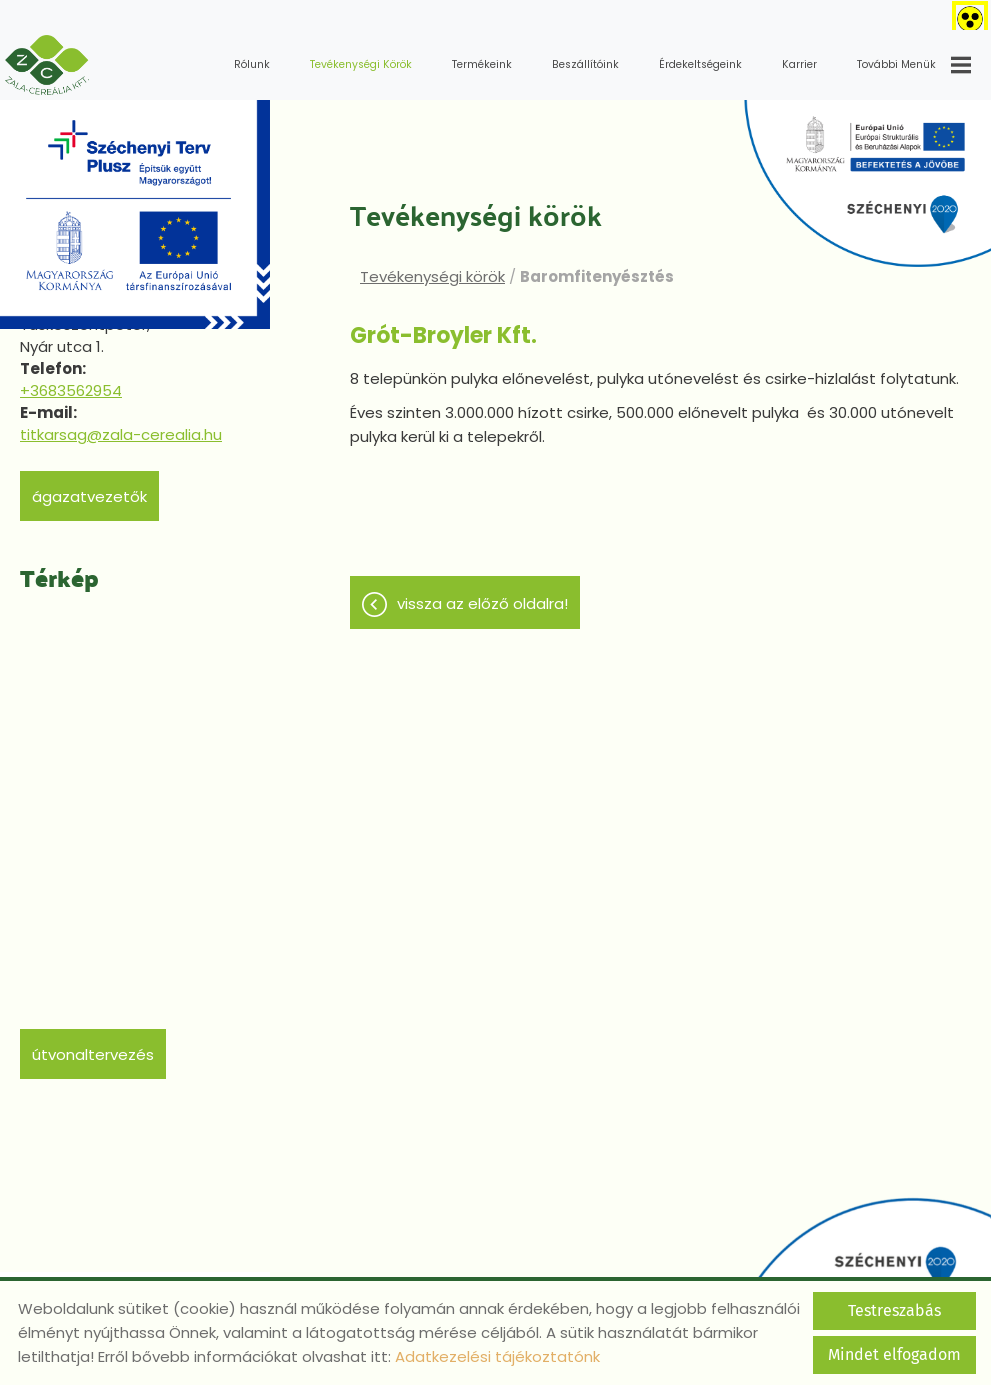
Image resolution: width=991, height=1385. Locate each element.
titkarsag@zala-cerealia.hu (121, 434)
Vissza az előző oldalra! (482, 603)
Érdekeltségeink (700, 64)
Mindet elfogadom (894, 1354)
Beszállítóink (585, 64)
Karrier (799, 64)
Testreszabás (894, 1310)
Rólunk (252, 64)
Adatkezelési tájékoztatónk (497, 1356)
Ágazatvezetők (89, 496)
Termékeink (482, 64)
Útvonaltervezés (93, 1054)
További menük (914, 65)
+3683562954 (71, 390)
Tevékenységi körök (361, 64)
